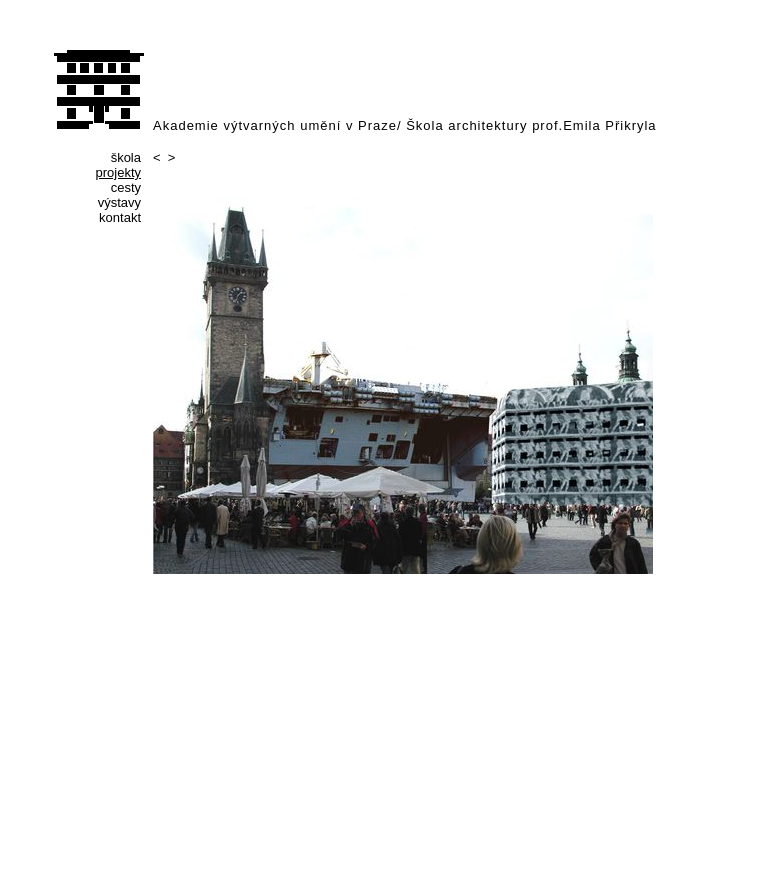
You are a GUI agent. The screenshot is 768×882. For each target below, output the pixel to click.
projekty (118, 172)
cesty (126, 187)
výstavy (119, 202)
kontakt (120, 217)
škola (126, 157)
